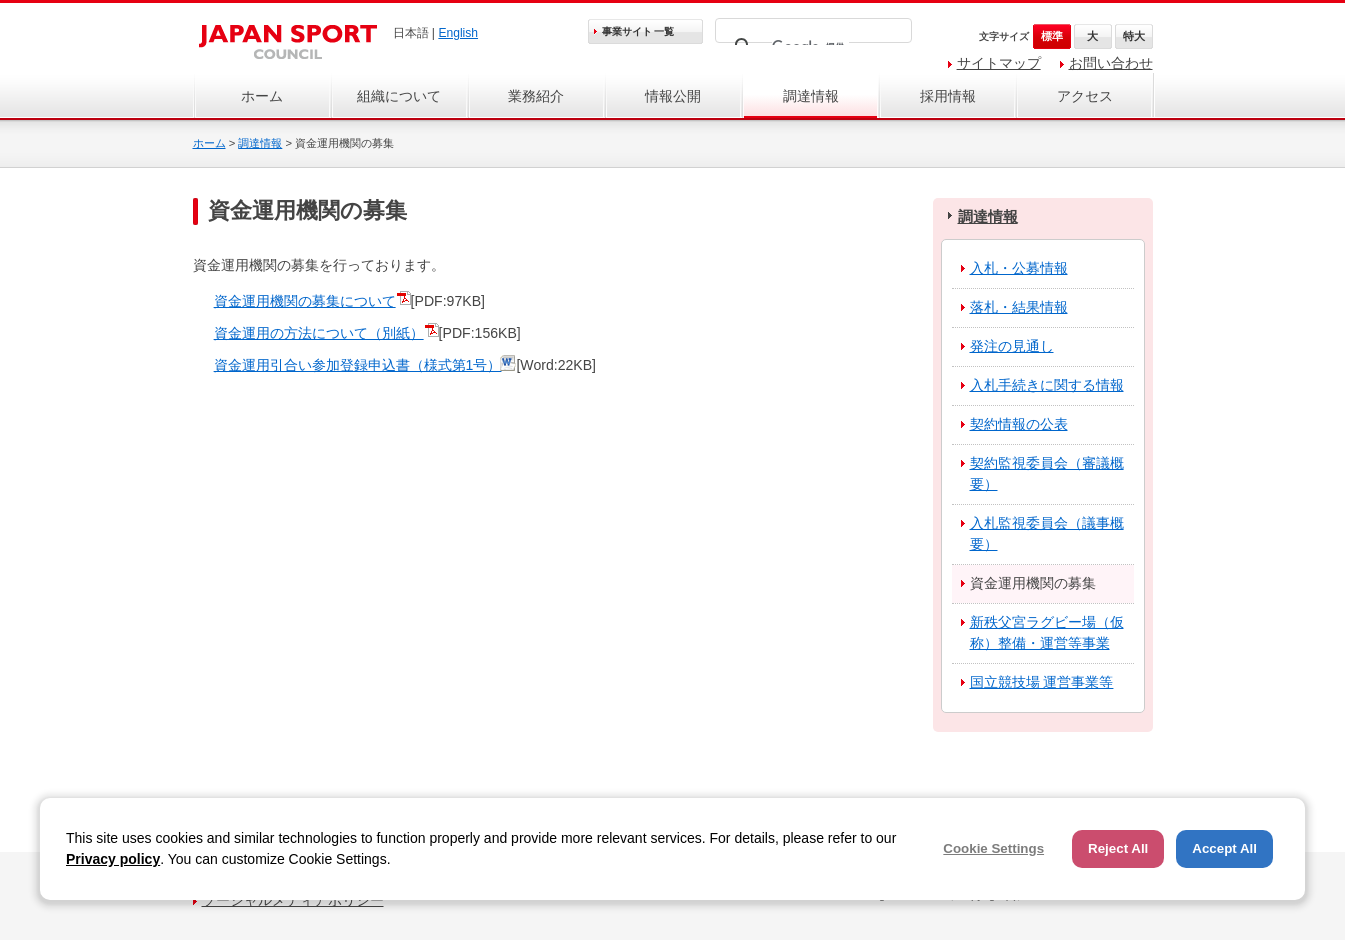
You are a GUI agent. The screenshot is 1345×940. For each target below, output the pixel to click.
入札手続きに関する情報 (1047, 385)
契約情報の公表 (1019, 424)
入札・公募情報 (1019, 268)
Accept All (1224, 848)
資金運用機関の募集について (305, 301)
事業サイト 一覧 (638, 31)
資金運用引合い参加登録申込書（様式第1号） (358, 365)
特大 (1134, 36)
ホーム (262, 96)
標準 (1052, 36)
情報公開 (673, 96)
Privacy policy (113, 859)
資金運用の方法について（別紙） (319, 333)
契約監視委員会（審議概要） (1047, 473)
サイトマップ (999, 63)
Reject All (1118, 848)
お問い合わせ (1111, 63)
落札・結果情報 (1019, 307)
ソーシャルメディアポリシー (293, 900)
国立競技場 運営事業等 (1042, 682)
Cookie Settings (993, 848)
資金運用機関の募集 (1033, 583)
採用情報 (948, 96)
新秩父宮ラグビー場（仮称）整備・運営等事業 (1047, 632)
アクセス (1085, 96)
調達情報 (811, 96)
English (458, 33)
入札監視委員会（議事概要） (1047, 533)
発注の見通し (1012, 346)
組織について (399, 96)
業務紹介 (536, 96)
